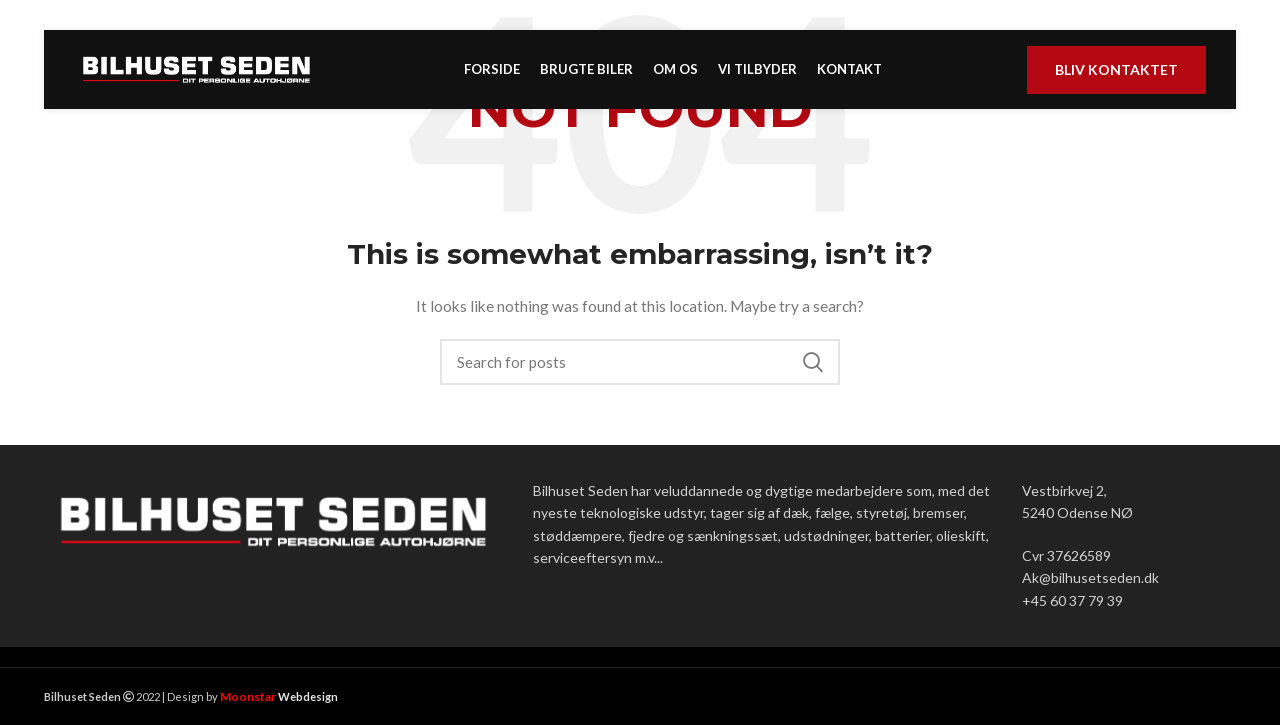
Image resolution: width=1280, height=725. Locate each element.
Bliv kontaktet (1116, 82)
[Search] (640, 362)
